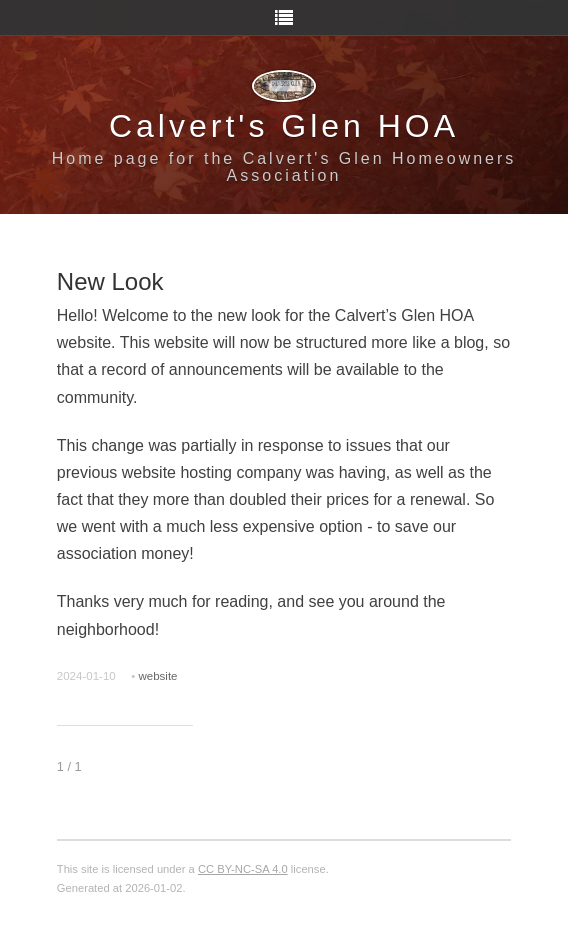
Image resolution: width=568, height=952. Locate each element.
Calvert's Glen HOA (284, 126)
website (157, 676)
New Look (110, 281)
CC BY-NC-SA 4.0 (243, 869)
